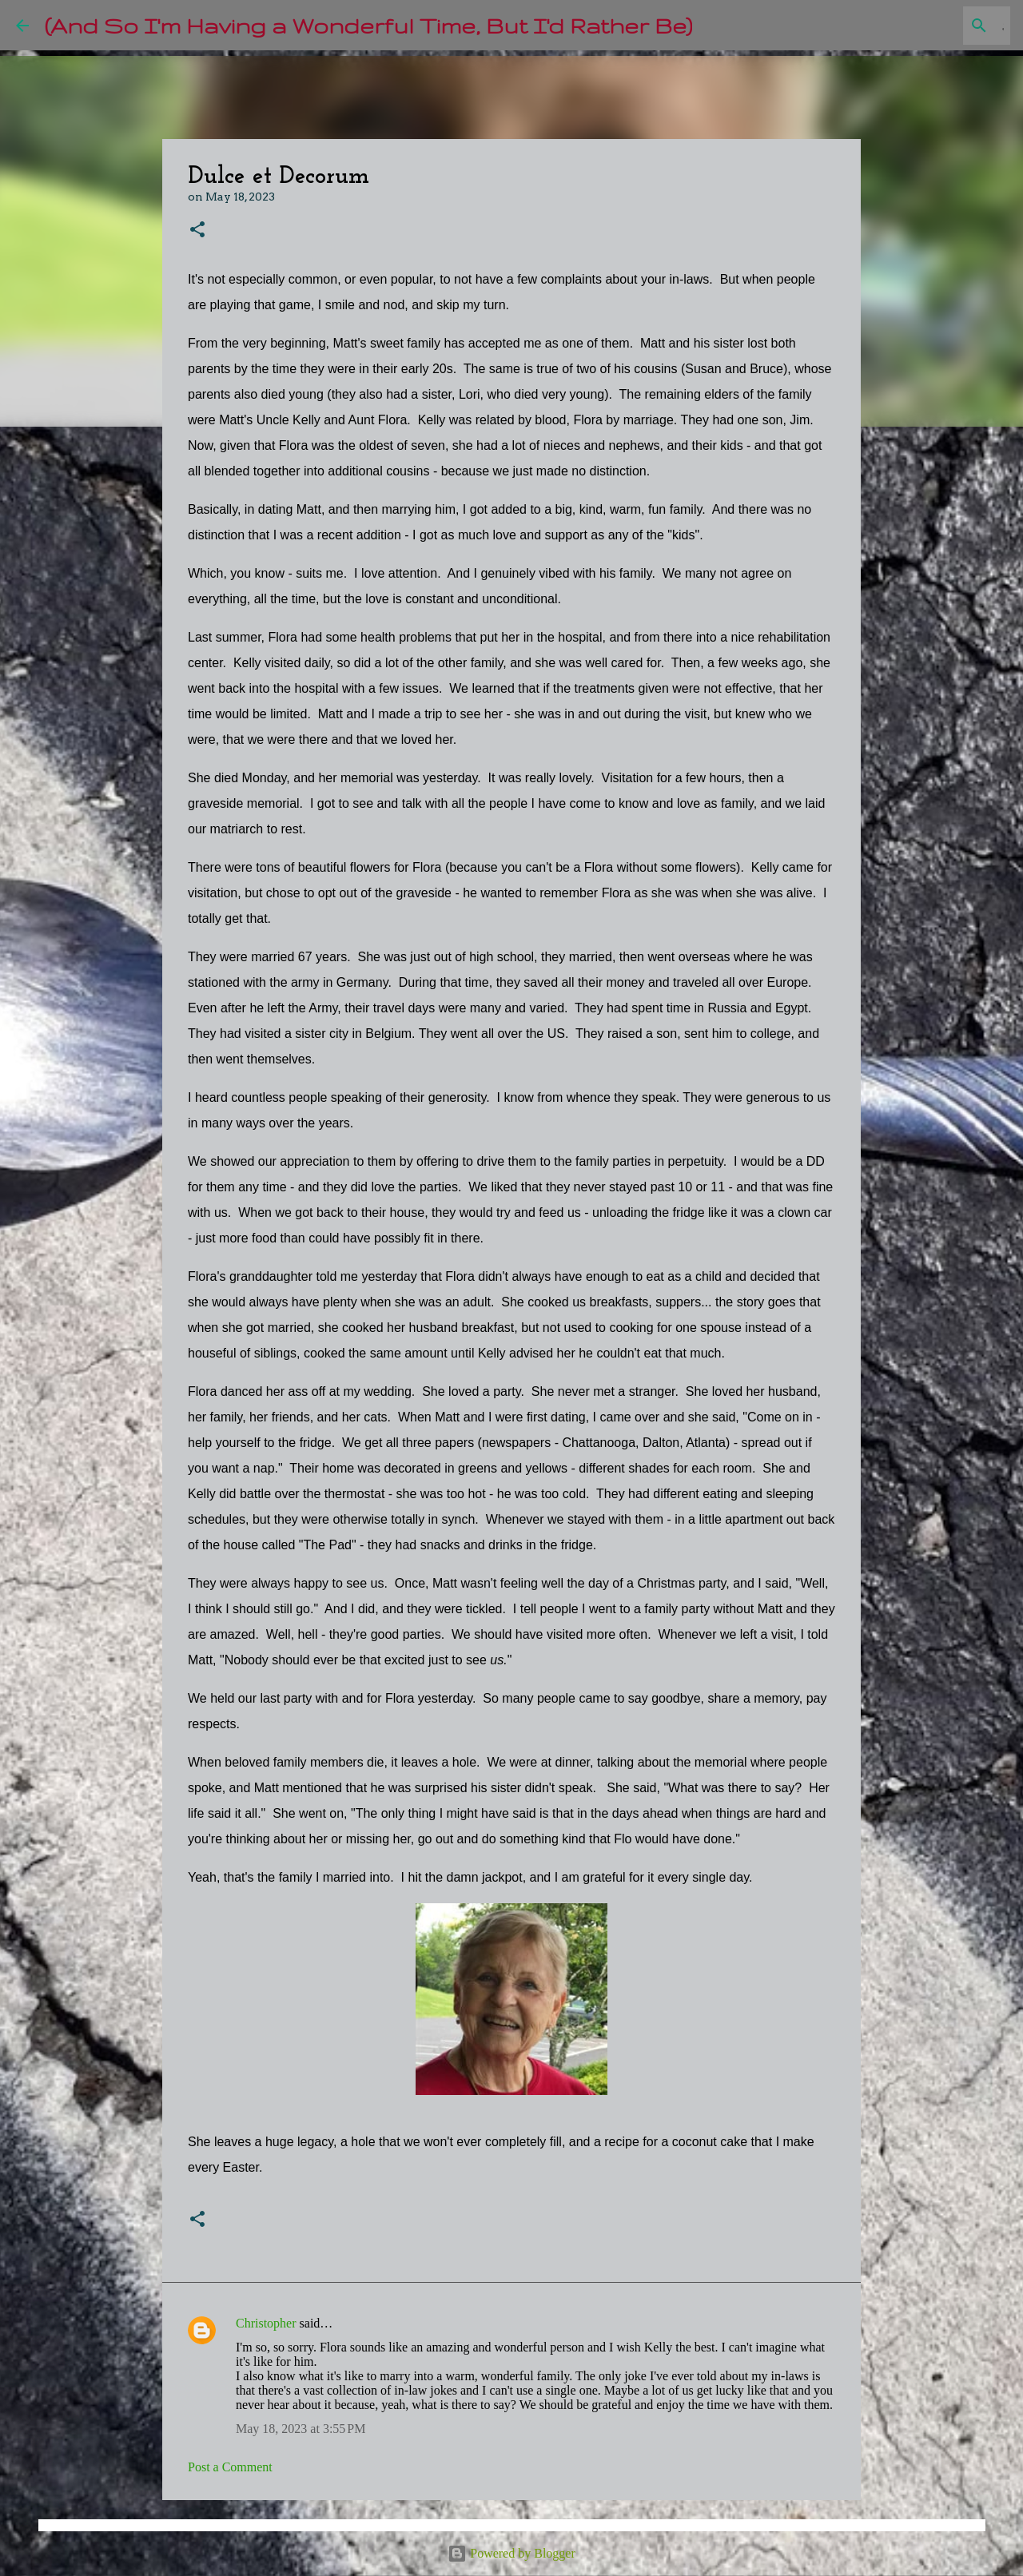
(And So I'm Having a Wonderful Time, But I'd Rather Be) (368, 25)
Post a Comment (230, 2467)
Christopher (266, 2323)
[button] (197, 230)
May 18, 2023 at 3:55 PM (300, 2428)
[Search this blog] (926, 25)
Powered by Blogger (511, 2553)
